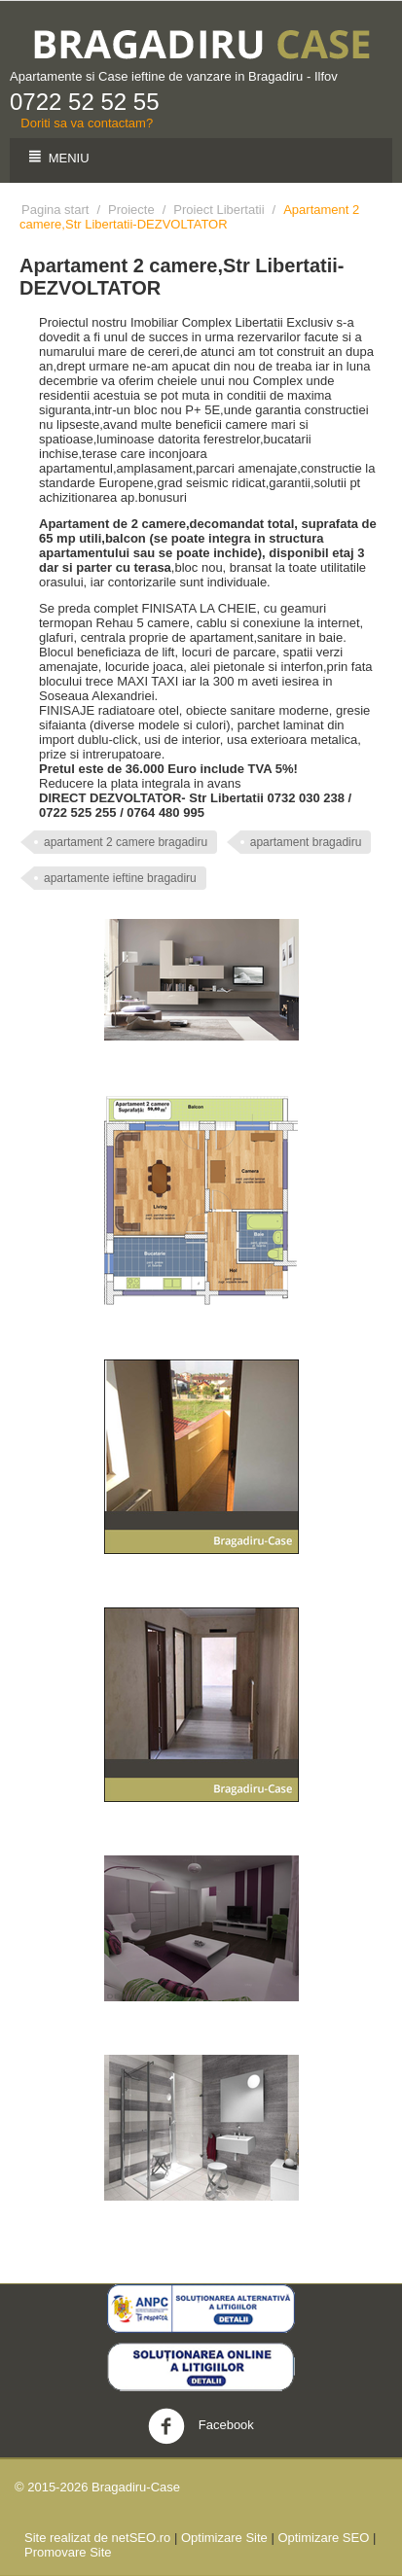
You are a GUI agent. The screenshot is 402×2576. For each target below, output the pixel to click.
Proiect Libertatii (218, 209)
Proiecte (131, 209)
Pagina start (55, 209)
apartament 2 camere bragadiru (125, 842)
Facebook (201, 2426)
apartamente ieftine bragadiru (120, 878)
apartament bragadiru (306, 842)
